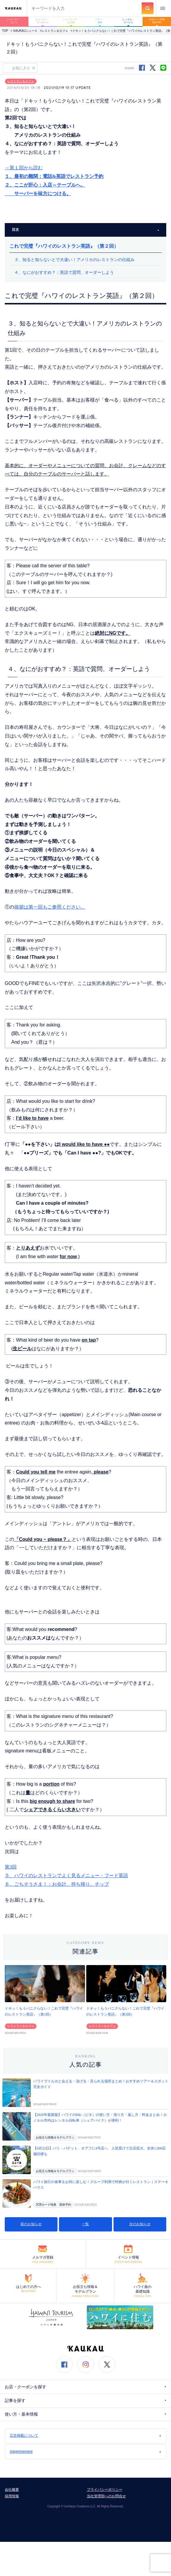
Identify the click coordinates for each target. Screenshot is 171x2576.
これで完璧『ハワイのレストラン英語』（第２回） (64, 246)
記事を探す (85, 2400)
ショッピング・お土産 (71, 21)
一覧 (85, 2224)
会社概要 (12, 2489)
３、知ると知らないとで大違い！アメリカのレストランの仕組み (74, 259)
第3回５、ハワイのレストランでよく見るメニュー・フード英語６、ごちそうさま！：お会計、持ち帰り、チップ (66, 1875)
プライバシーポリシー (104, 2489)
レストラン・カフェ (14, 21)
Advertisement (85, 2451)
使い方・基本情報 (85, 2414)
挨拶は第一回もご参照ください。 (49, 906)
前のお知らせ (31, 2224)
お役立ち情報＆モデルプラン (55, 2137)
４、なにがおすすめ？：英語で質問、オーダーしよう (64, 272)
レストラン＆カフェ (54, 30)
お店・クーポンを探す (85, 2387)
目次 (85, 230)
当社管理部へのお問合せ (106, 2496)
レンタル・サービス (128, 21)
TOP (5, 30)
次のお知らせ (140, 2224)
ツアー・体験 (100, 21)
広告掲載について (85, 2435)
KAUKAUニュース (25, 30)
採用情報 (12, 2496)
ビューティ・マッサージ (43, 21)
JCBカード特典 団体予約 (53, 2204)
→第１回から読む (24, 167)
